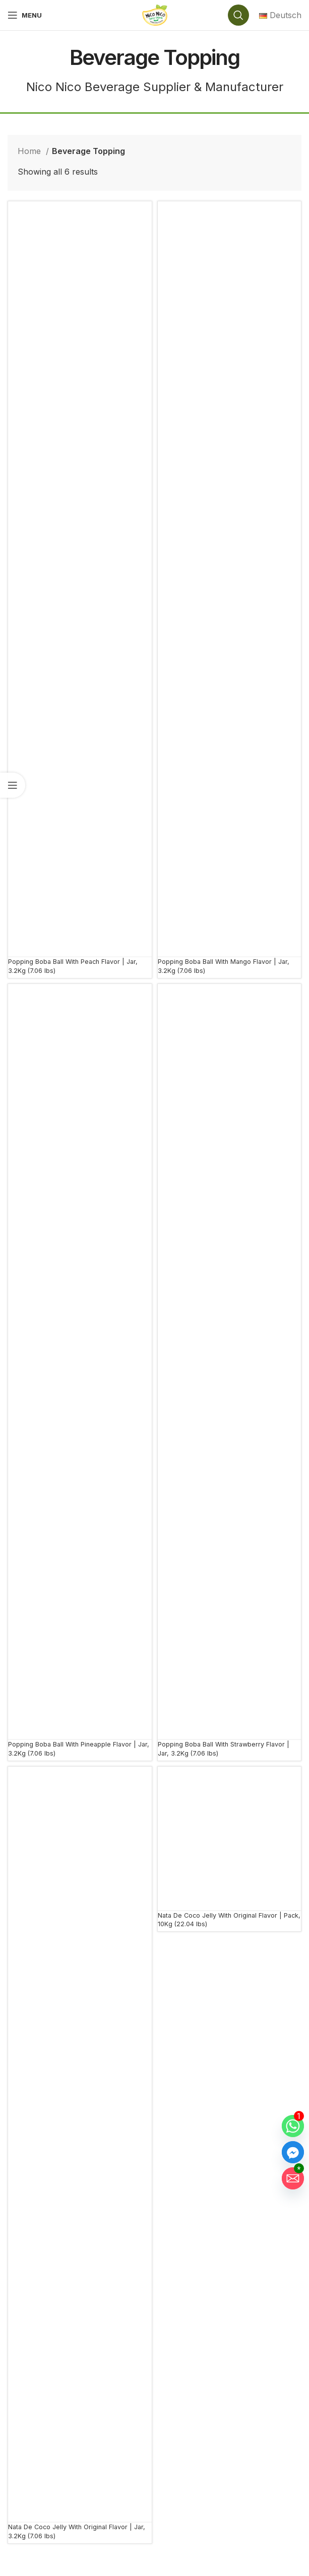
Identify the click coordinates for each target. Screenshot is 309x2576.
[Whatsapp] (293, 2126)
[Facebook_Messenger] (293, 2152)
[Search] (238, 15)
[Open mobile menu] (25, 15)
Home (30, 151)
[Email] (293, 2178)
